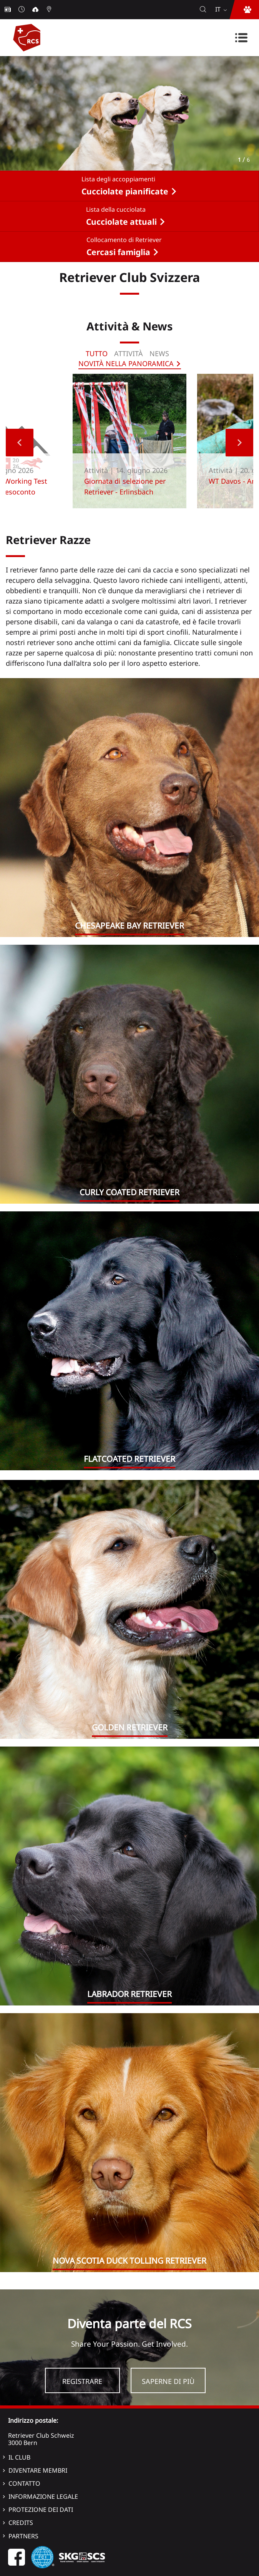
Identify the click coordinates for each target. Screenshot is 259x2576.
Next (239, 442)
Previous (19, 442)
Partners (23, 2536)
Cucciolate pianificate (124, 191)
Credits (20, 2522)
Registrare (82, 2381)
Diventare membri (37, 2470)
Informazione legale (43, 2496)
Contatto (24, 2483)
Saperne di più (168, 2381)
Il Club (19, 2457)
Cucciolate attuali (121, 221)
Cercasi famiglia (118, 252)
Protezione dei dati (40, 2509)
